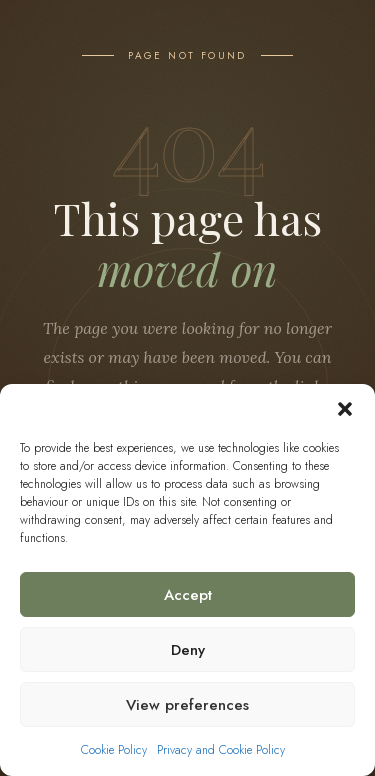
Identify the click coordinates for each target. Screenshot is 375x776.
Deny (188, 650)
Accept (188, 595)
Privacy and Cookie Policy (221, 750)
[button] (345, 409)
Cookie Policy (114, 750)
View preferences (187, 705)
